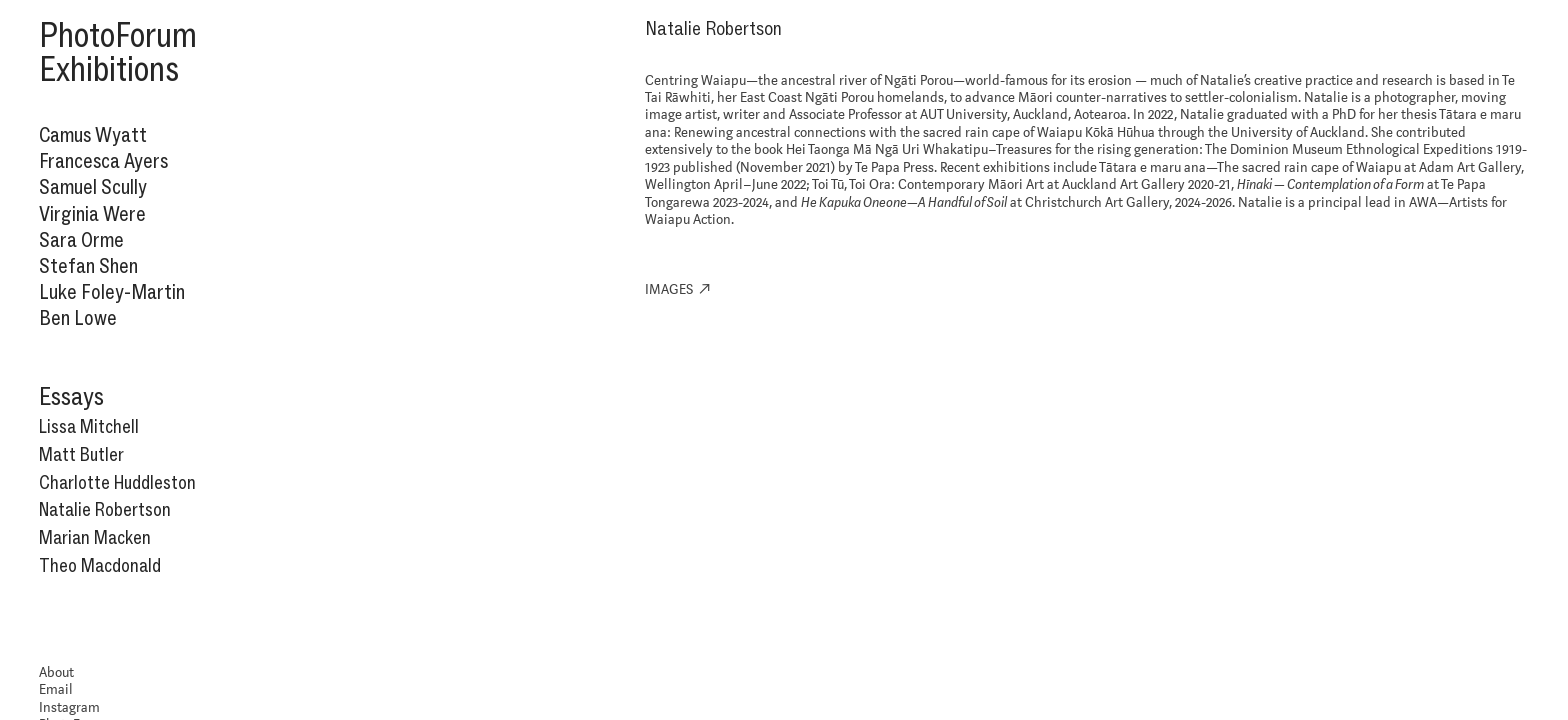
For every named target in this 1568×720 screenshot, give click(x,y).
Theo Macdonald (100, 565)
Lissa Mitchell (89, 426)
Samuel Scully (93, 186)
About (56, 673)
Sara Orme (81, 239)
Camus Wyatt (93, 134)
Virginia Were (92, 213)
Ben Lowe (78, 317)
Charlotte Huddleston (117, 482)
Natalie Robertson (105, 509)
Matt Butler (81, 454)
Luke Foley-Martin (112, 291)
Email (56, 690)
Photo (77, 35)
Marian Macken (95, 537)
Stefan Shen (88, 265)
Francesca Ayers (103, 160)
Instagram (69, 708)
